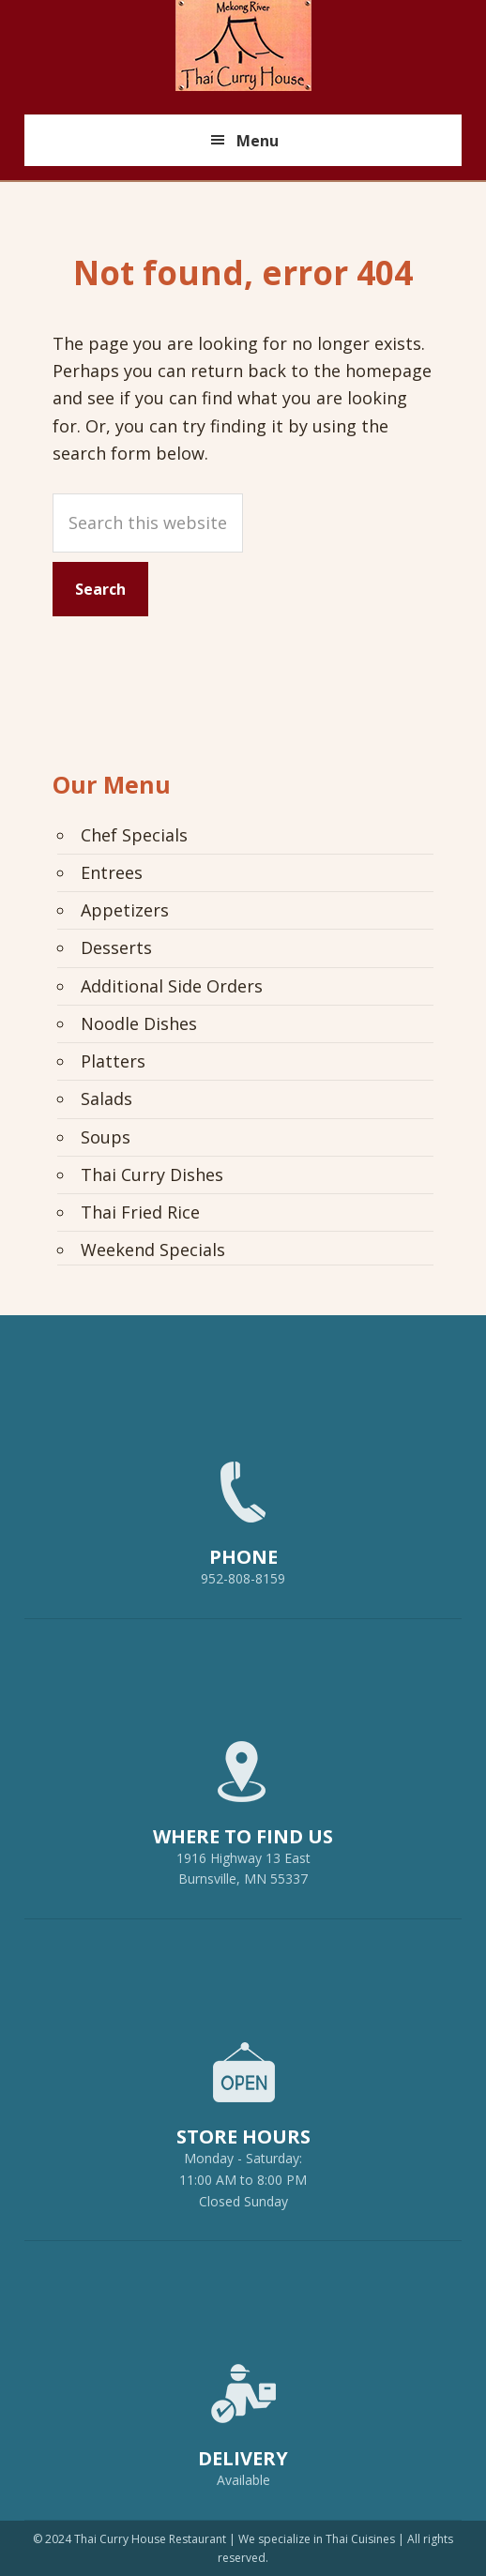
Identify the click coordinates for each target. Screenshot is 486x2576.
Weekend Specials (153, 1249)
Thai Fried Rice (140, 1212)
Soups (105, 1137)
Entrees (112, 872)
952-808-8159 (243, 1515)
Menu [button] (257, 140)
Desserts (116, 947)
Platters (113, 1061)
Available (243, 2480)
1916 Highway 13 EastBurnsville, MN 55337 (243, 1805)
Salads (106, 1098)
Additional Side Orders (172, 986)
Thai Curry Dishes (152, 1174)
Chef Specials (134, 835)
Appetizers (125, 910)
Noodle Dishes (139, 1023)
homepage (388, 370)
